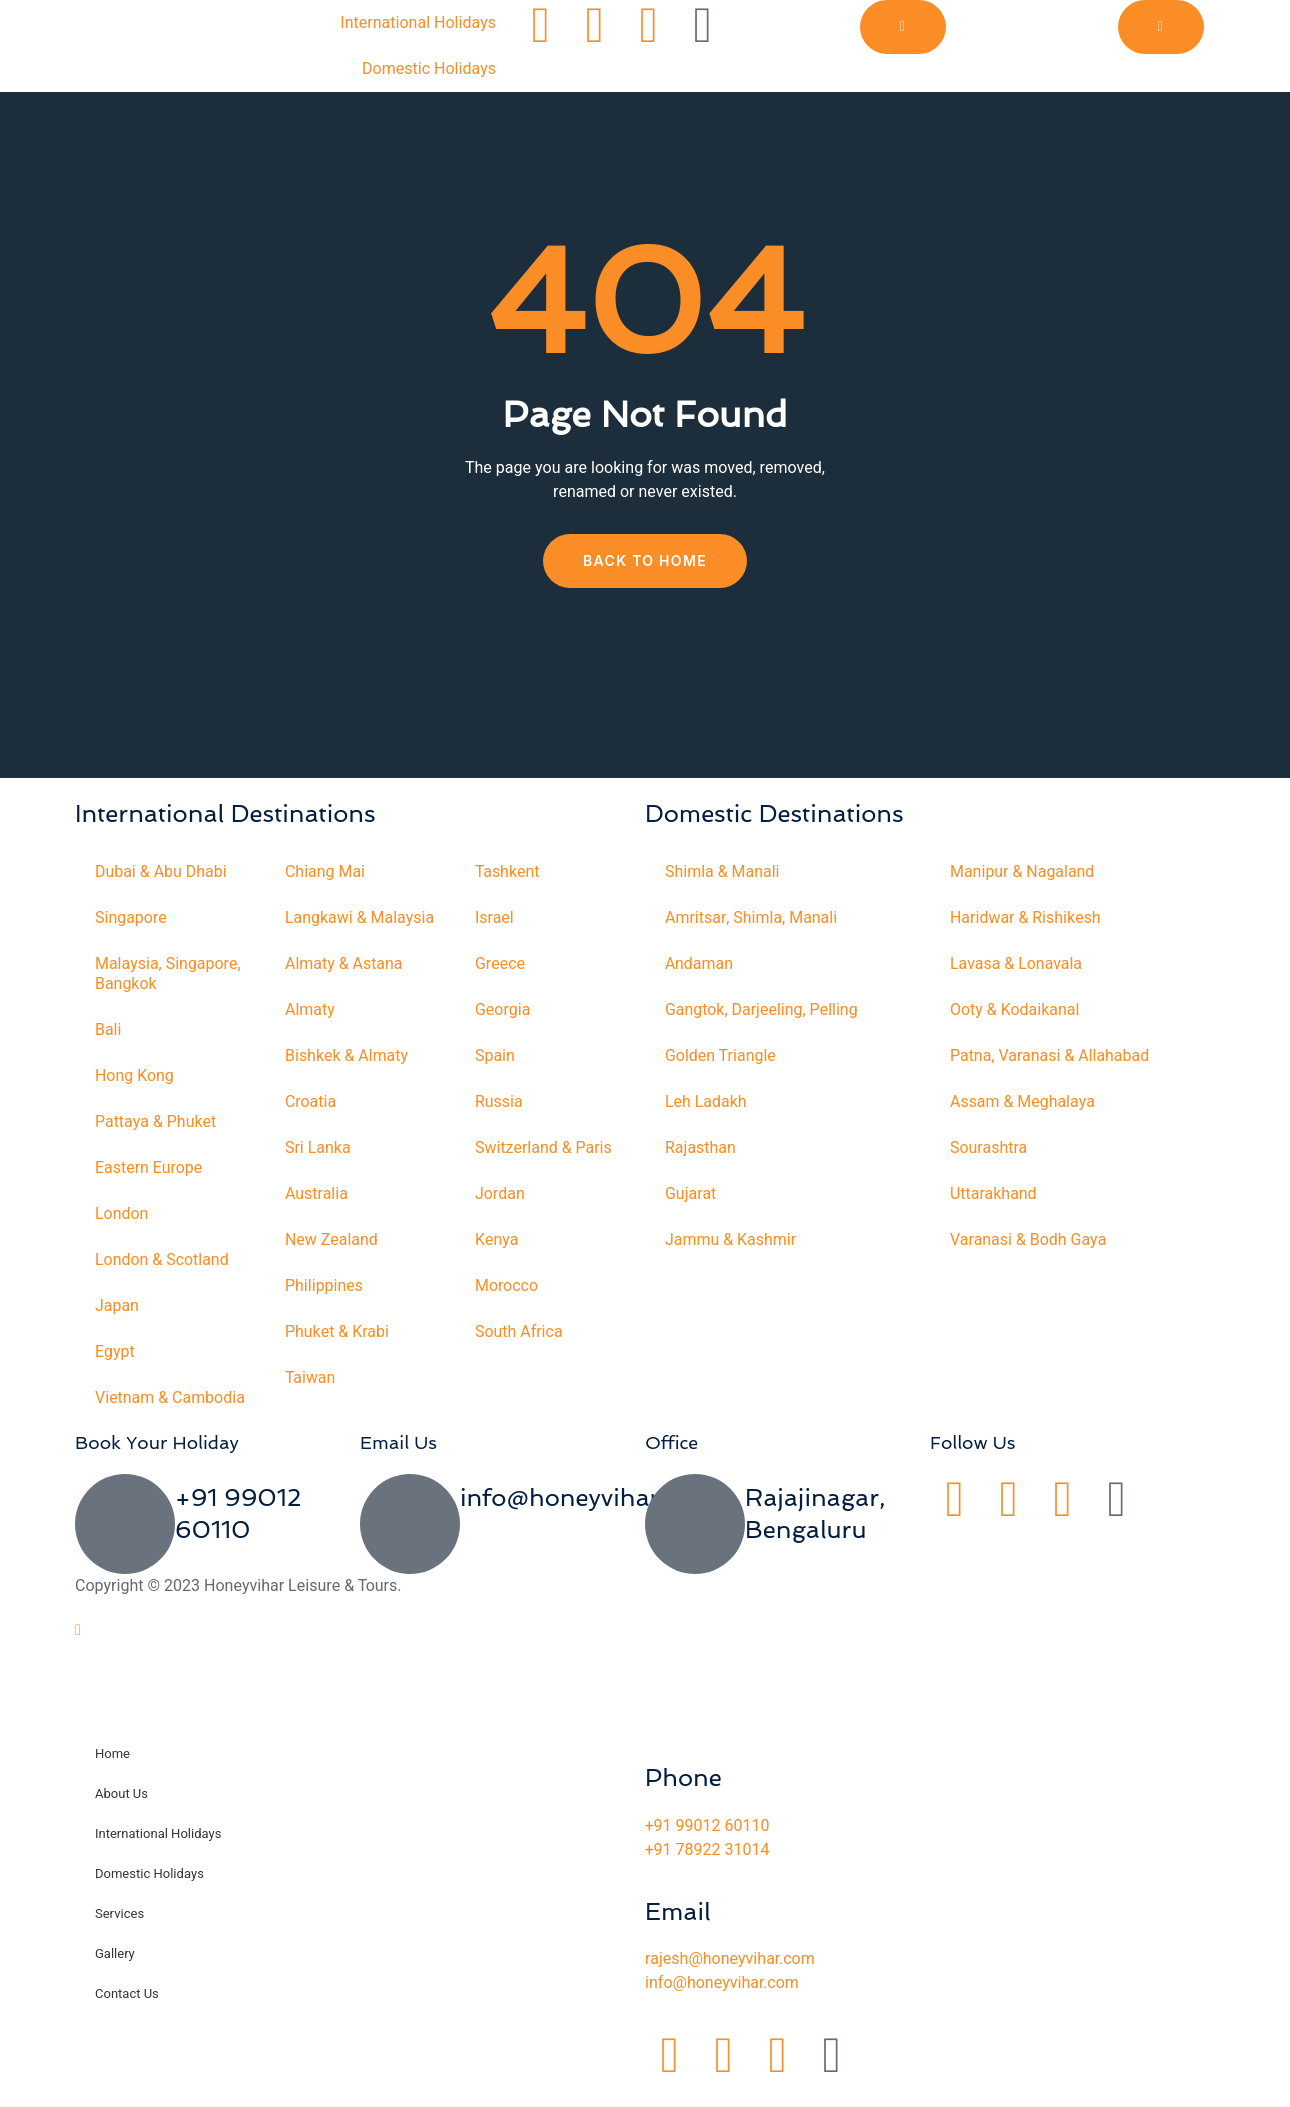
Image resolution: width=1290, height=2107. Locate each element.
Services (119, 1933)
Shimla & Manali (722, 872)
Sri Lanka (318, 1148)
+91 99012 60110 (707, 1846)
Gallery (115, 1973)
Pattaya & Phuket (156, 1122)
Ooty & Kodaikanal (1015, 1010)
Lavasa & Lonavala (1016, 964)
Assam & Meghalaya (1022, 1102)
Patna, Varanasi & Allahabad (1050, 1056)
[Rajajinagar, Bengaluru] (695, 1544)
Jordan (500, 1194)
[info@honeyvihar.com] (410, 1544)
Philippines (324, 1286)
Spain (495, 1056)
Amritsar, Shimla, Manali (751, 918)
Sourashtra (989, 1148)
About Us (121, 1813)
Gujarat (690, 1194)
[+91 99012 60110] (125, 1544)
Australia (316, 1194)
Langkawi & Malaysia (360, 918)
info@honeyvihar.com (587, 1517)
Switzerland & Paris (543, 1148)
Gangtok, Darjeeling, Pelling (761, 1010)
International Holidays (418, 23)
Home (112, 1773)
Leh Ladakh (706, 1102)
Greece (500, 964)
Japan (117, 1306)
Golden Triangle (720, 1056)
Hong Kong (134, 1076)
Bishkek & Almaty (347, 1056)
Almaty (310, 1010)
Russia (499, 1102)
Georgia (503, 1010)
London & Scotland (162, 1260)
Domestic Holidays (429, 69)
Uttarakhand (993, 1194)
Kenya (497, 1240)
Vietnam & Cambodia (131, 1408)
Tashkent (507, 872)
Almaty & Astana (344, 964)
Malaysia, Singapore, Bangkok (168, 974)
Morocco (506, 1286)
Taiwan (310, 1378)
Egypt (115, 1352)
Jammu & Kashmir (731, 1240)
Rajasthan (700, 1148)
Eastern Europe (149, 1168)
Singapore (131, 918)
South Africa (519, 1332)
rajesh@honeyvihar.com (730, 1979)
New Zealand (331, 1240)
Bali (108, 1030)
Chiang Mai (325, 872)
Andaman (699, 964)
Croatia (310, 1102)
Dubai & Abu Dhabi (161, 872)
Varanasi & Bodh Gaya (1028, 1240)
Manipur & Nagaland (1022, 872)
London (122, 1214)
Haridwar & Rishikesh (1025, 918)
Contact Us (127, 2013)
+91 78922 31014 (707, 1870)
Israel (494, 918)
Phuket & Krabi (337, 1332)
